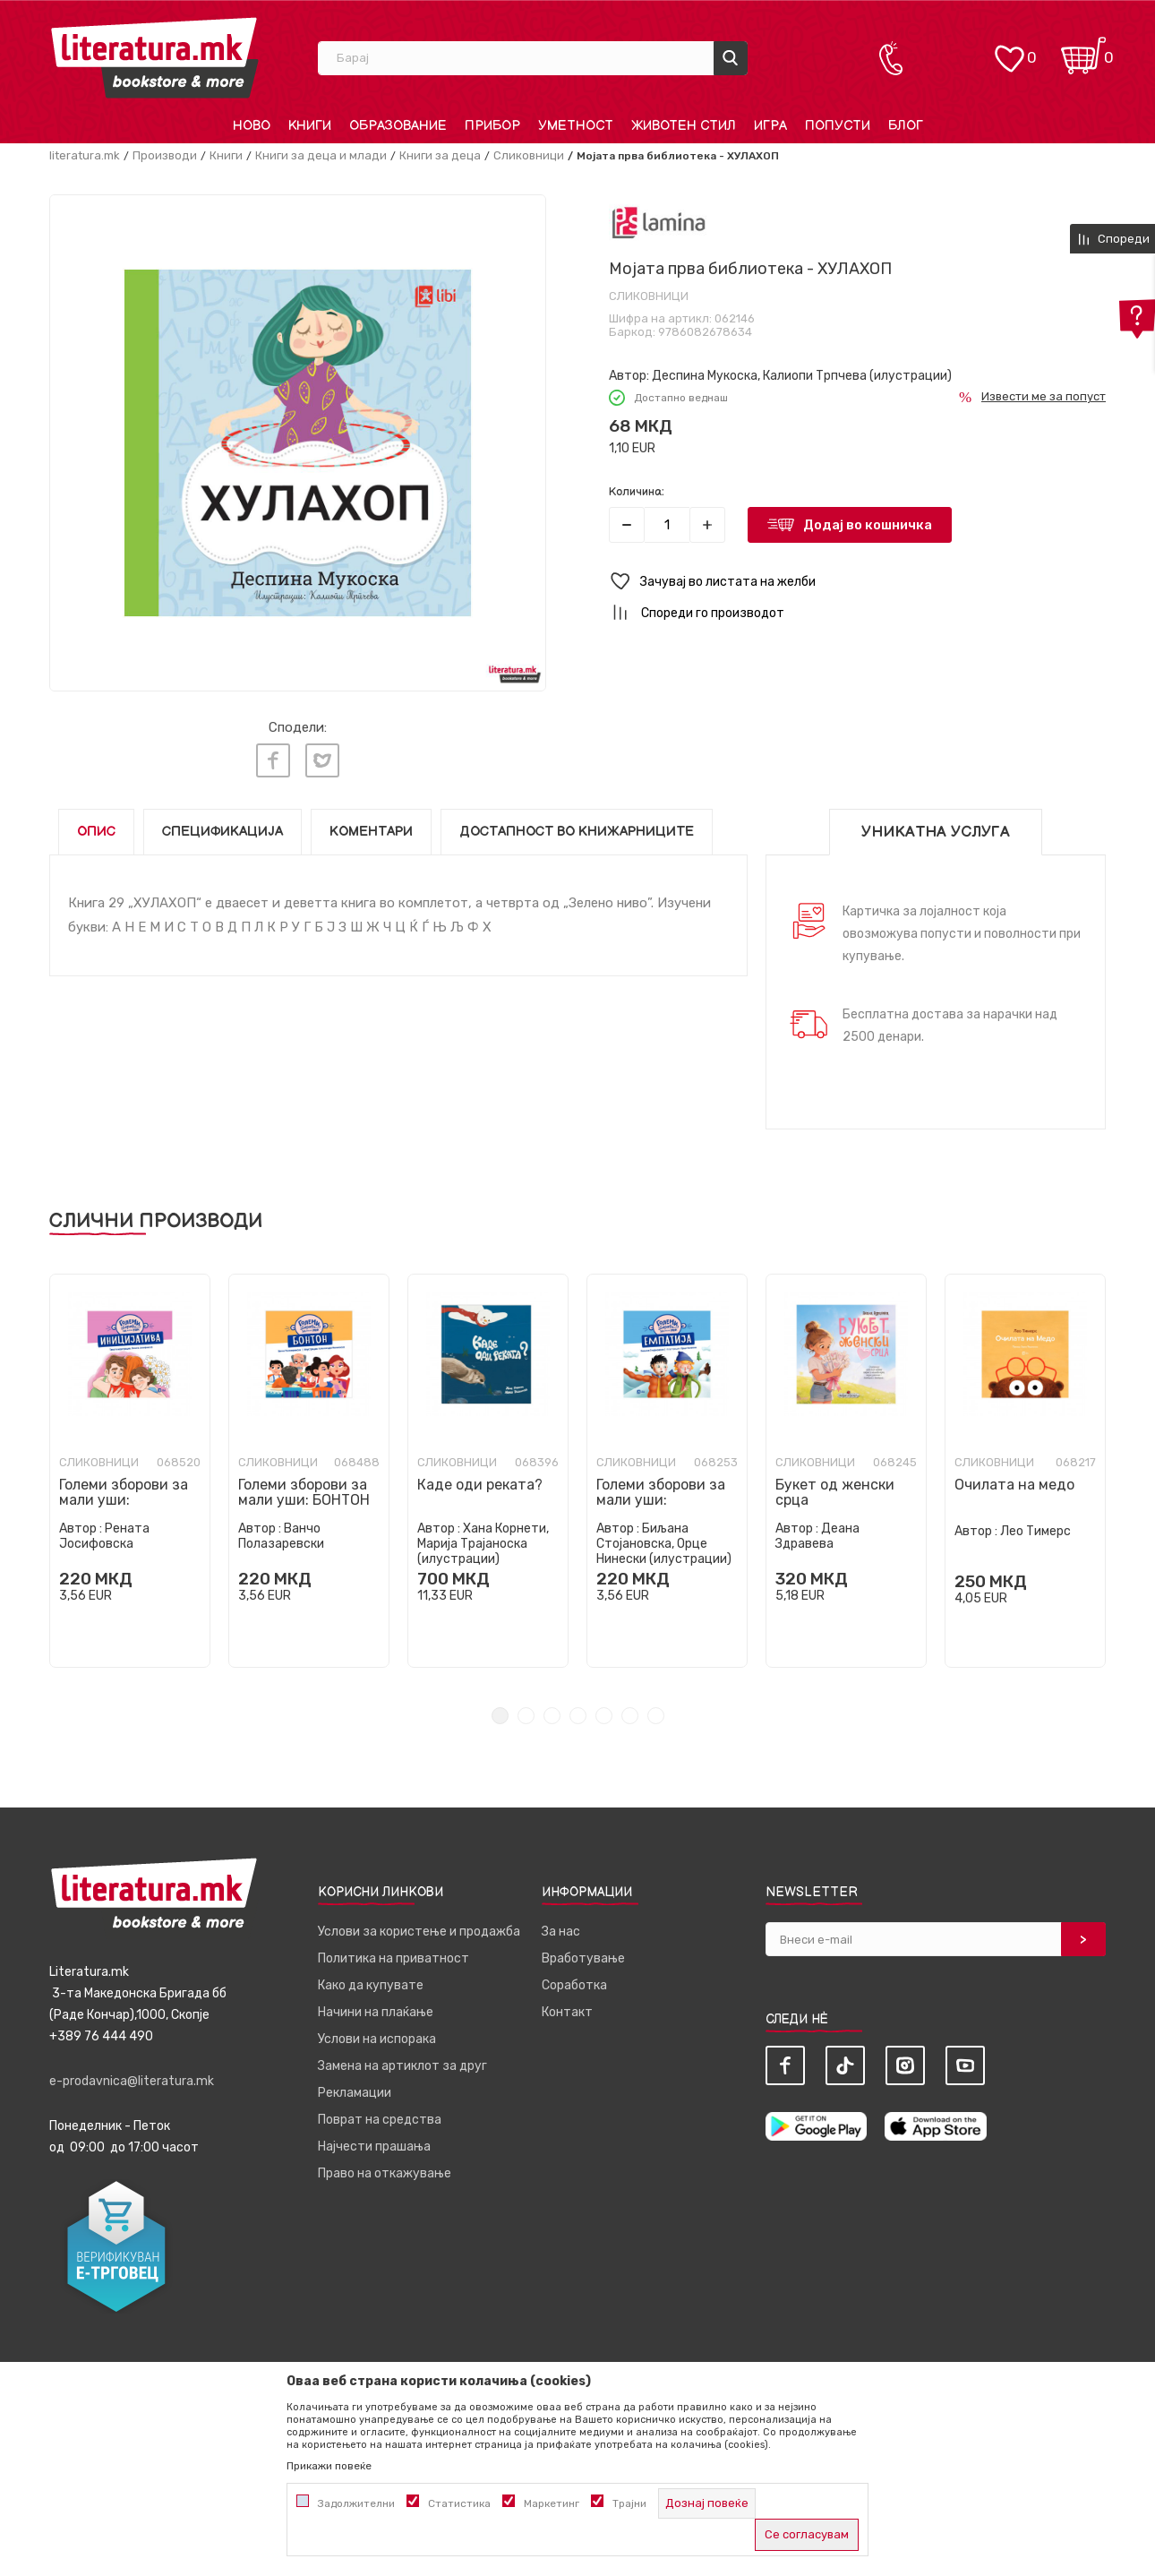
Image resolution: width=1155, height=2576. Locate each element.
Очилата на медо (1014, 1484)
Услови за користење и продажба (419, 1931)
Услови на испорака (377, 2039)
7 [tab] (655, 1715)
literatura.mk (84, 155)
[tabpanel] (129, 1471)
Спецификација (222, 831)
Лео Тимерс (1035, 1531)
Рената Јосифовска (104, 1536)
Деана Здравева (817, 1536)
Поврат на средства (379, 2119)
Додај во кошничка (867, 525)
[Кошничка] (1083, 49)
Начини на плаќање (375, 2012)
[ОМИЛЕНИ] (1009, 49)
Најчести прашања (374, 2146)
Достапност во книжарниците (576, 831)
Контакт (567, 2012)
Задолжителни (356, 2503)
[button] (857, 582)
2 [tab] (526, 1715)
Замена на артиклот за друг (402, 2066)
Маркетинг (551, 2503)
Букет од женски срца (834, 1492)
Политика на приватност (393, 1958)
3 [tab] (551, 1715)
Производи (165, 155)
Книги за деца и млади (321, 155)
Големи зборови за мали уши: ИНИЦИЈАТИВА (123, 1500)
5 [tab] (603, 1715)
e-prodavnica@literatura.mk (131, 2081)
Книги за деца (440, 155)
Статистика (459, 2503)
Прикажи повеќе (329, 2465)
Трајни (629, 2503)
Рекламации (354, 2092)
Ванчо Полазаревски (281, 1536)
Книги (226, 155)
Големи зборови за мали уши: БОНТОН (304, 1492)
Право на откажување (384, 2173)
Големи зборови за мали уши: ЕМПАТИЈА (660, 1500)
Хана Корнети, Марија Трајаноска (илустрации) (483, 1544)
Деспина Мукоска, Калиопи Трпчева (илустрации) (802, 375)
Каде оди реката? (480, 1484)
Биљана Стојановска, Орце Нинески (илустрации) (664, 1544)
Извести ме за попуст (1043, 396)
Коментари (371, 831)
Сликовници (528, 155)
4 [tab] (577, 1715)
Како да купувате (371, 1985)
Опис (96, 831)
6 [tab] (629, 1715)
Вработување (583, 1958)
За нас (561, 1931)
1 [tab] (500, 1715)
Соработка (574, 1985)
